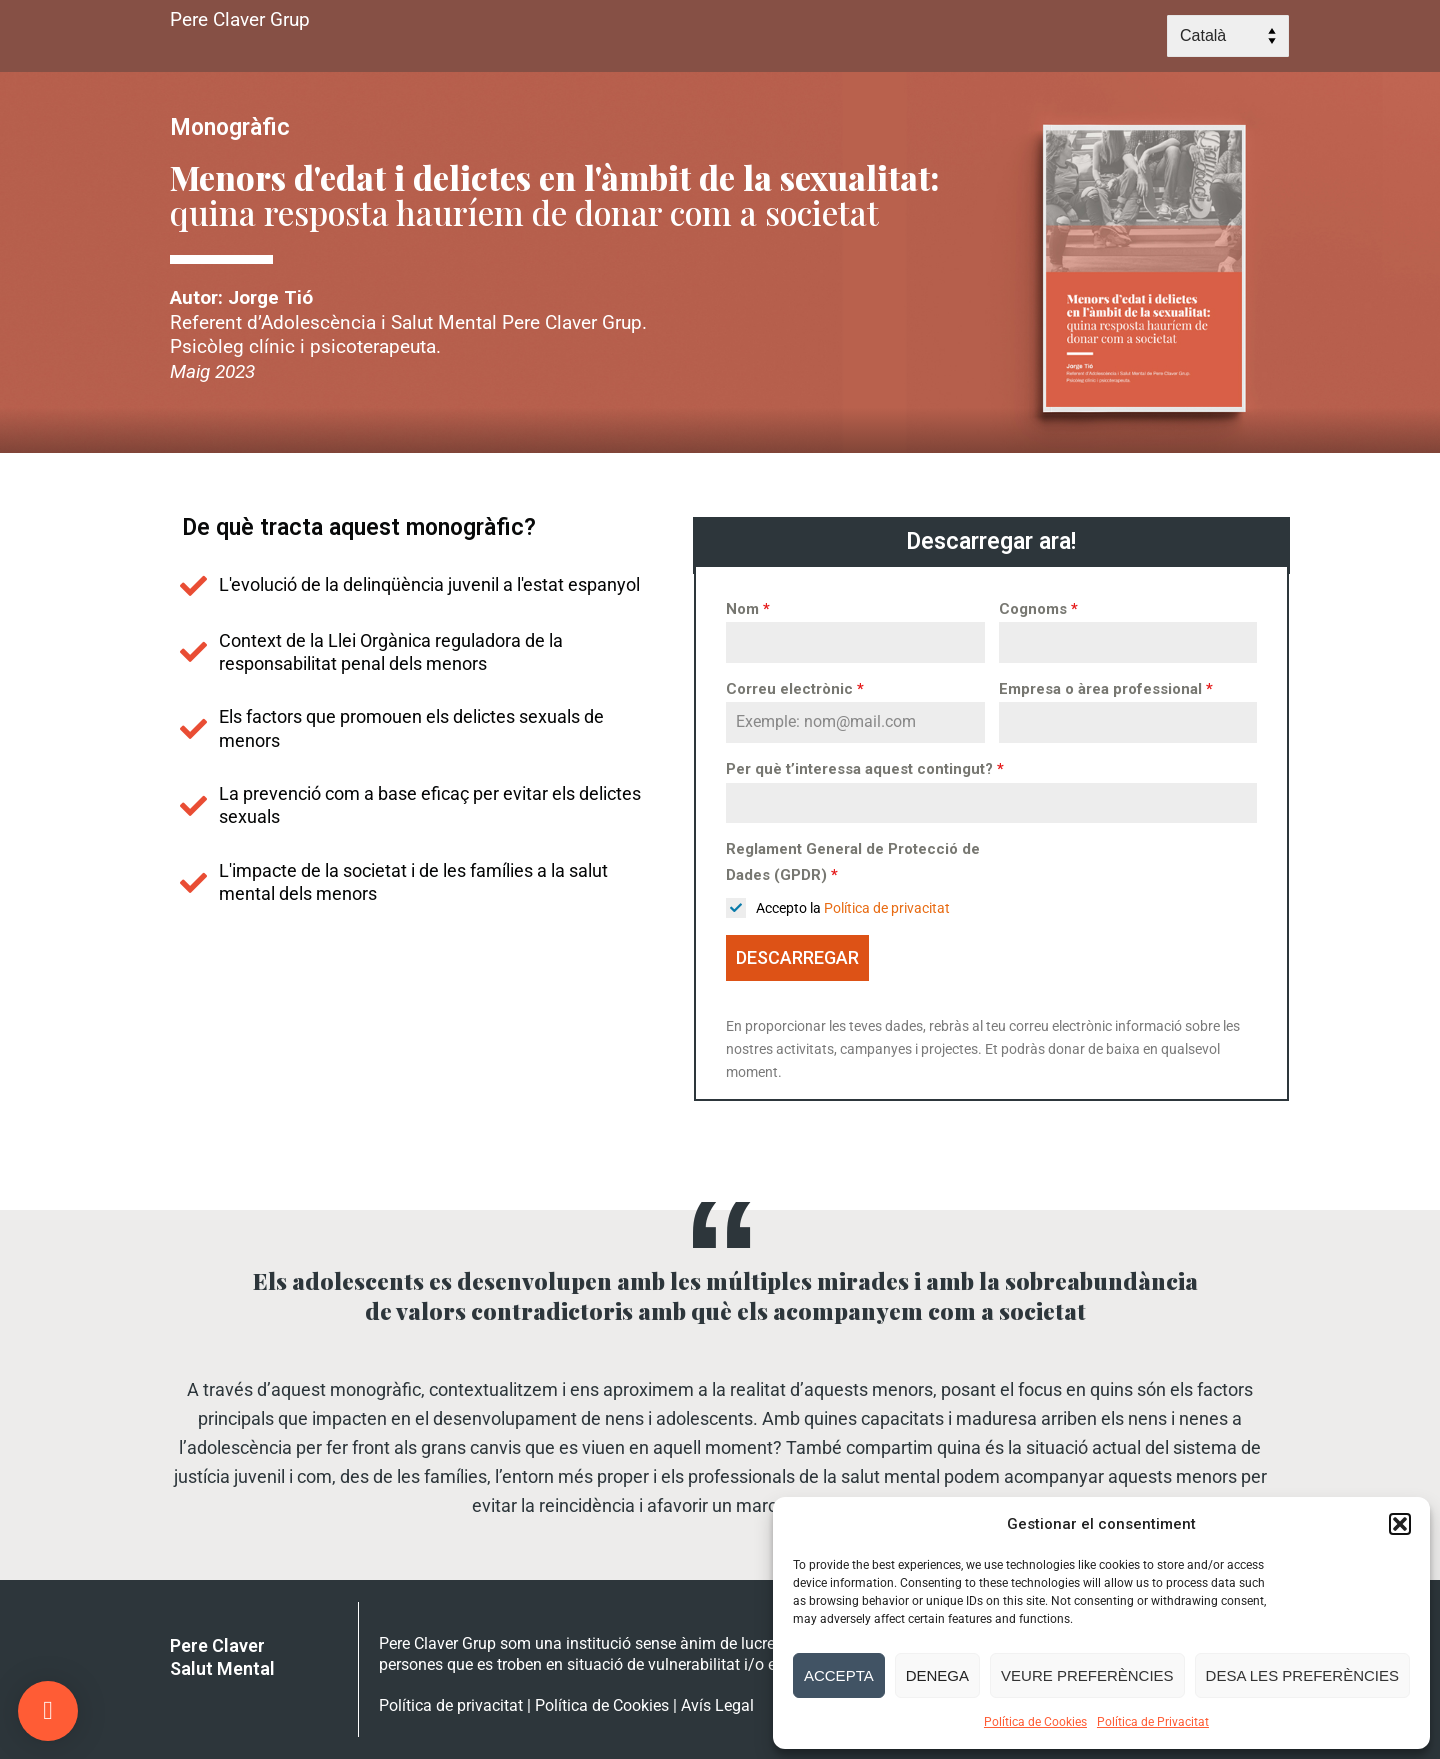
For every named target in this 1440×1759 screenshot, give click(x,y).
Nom (748, 609)
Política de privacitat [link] (887, 908)
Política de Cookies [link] (602, 1705)
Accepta (839, 1675)
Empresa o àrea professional (1106, 689)
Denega (937, 1675)
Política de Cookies (1035, 1722)
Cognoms (1038, 609)
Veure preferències (1087, 1675)
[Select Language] (1228, 36)
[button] (1400, 1524)
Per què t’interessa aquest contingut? (865, 769)
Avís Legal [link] (717, 1705)
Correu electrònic (795, 689)
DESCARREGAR (797, 957)
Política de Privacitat (1153, 1722)
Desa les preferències (1302, 1675)
